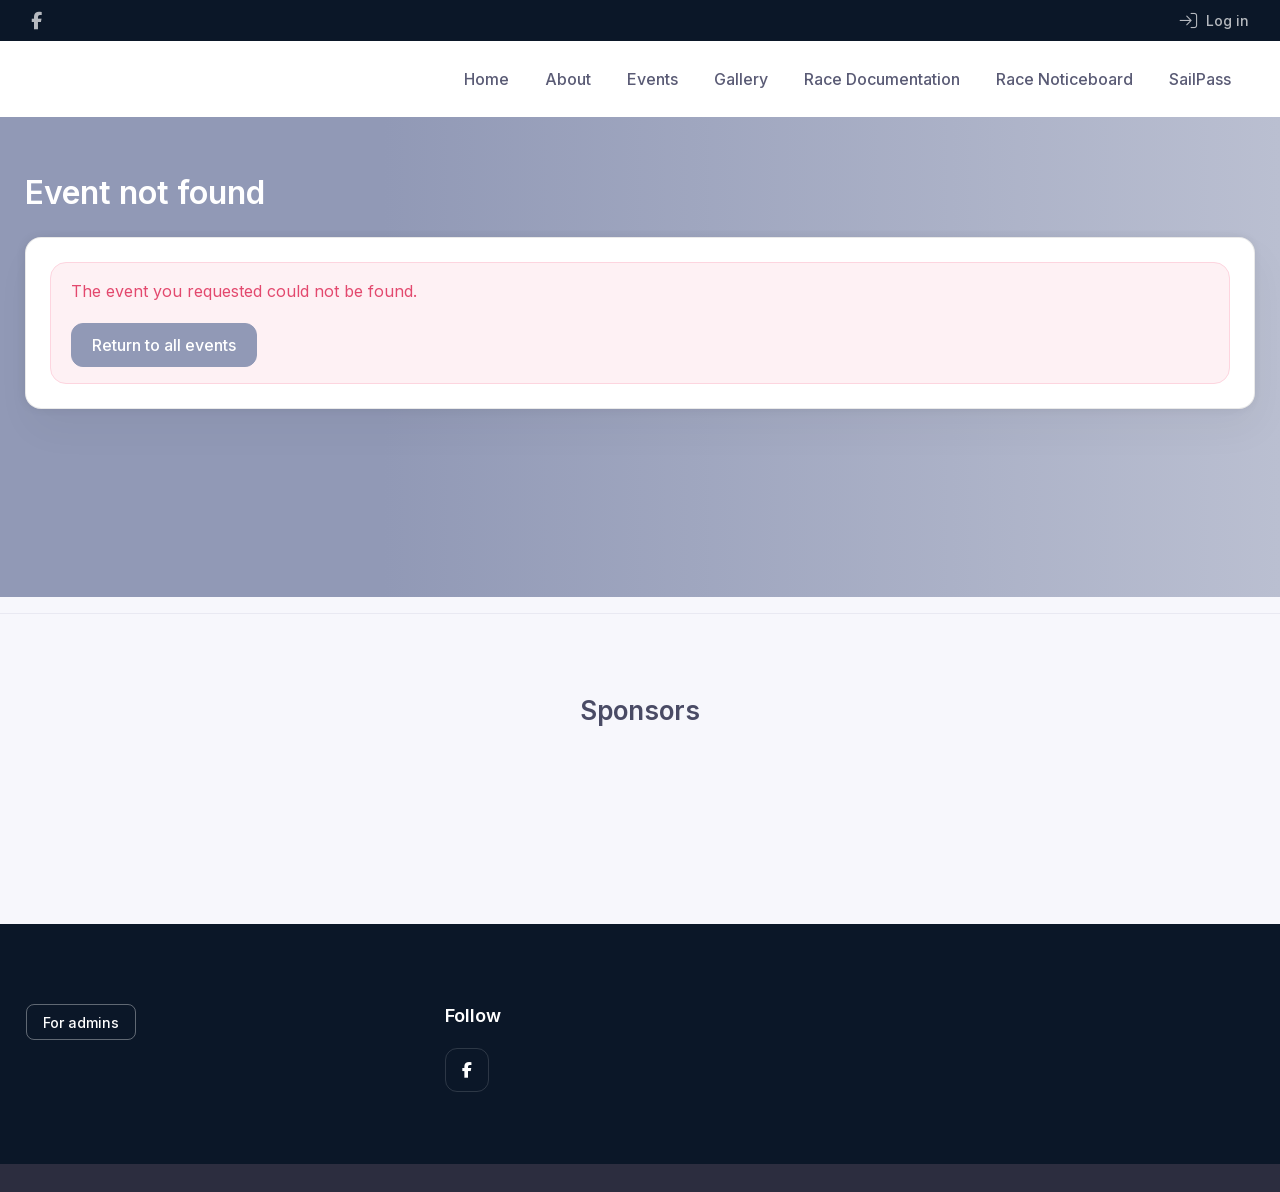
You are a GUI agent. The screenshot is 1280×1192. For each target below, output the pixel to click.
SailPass (1200, 79)
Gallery (741, 79)
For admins (81, 1022)
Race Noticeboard (1064, 79)
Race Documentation (882, 79)
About (568, 79)
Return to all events (164, 345)
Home (486, 79)
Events (652, 79)
